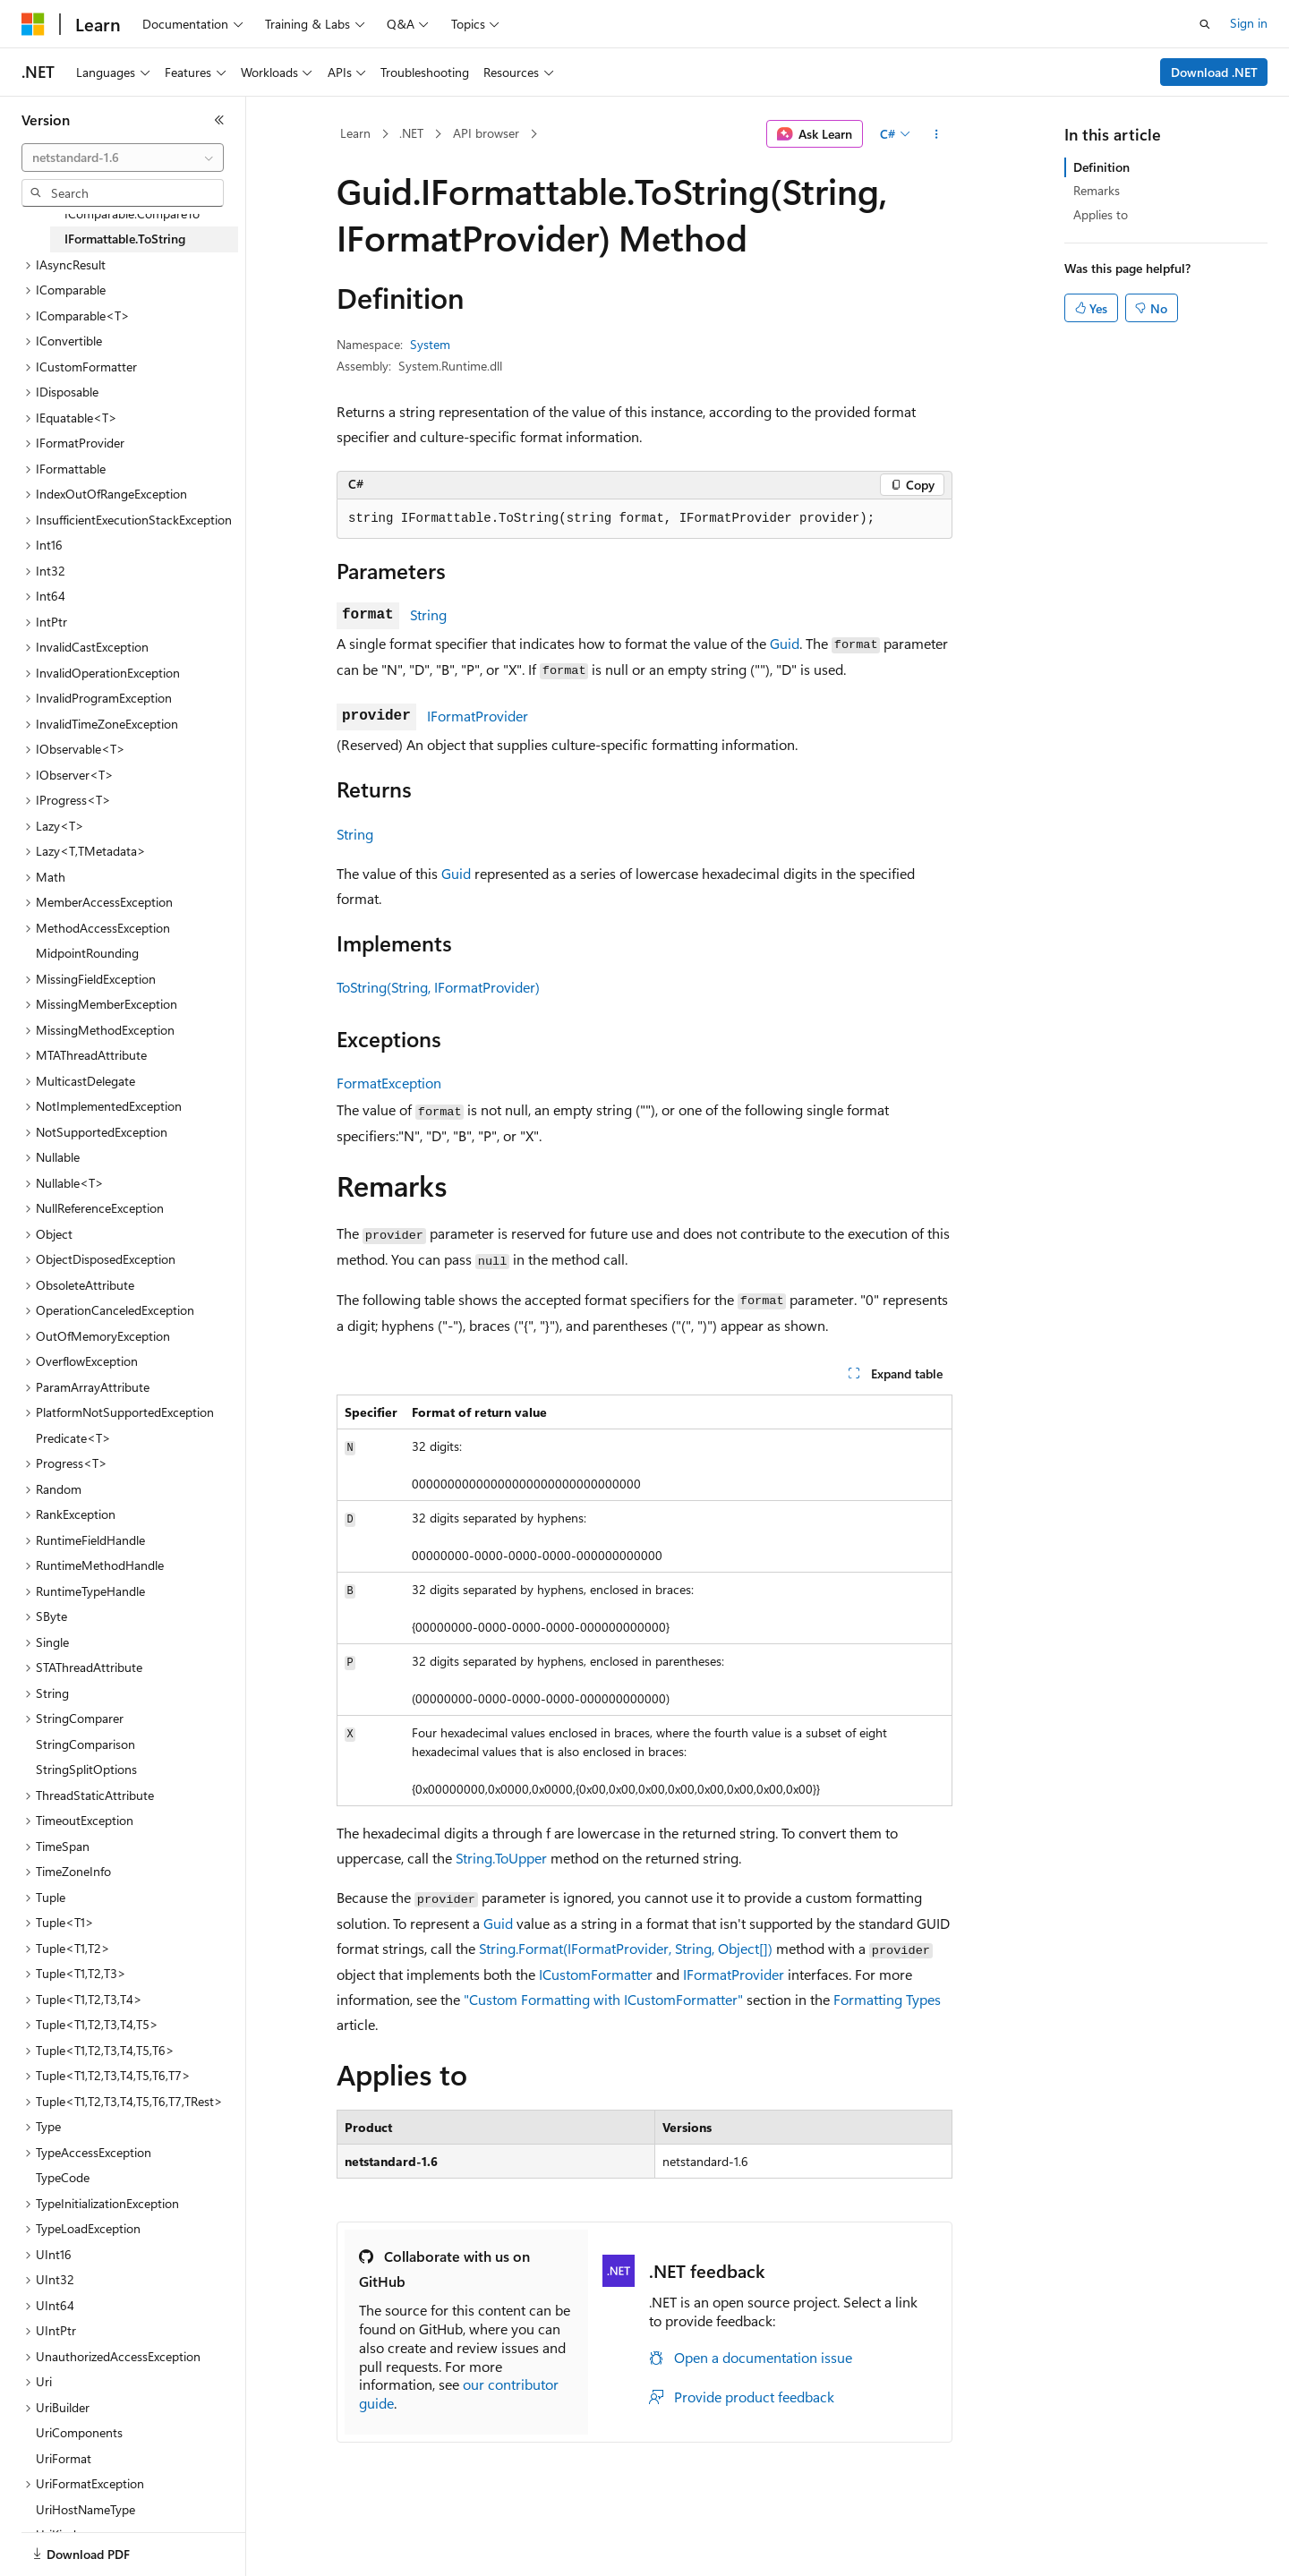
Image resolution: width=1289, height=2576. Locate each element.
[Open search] (1205, 24)
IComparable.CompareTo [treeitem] (132, 213)
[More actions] (936, 134)
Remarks (1096, 190)
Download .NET (1214, 72)
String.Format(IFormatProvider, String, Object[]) (626, 1948)
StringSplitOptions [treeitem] (86, 1769)
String (428, 614)
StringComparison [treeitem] (85, 1744)
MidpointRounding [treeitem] (87, 952)
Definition (1101, 166)
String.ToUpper (501, 1857)
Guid (784, 643)
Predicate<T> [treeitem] (73, 1437)
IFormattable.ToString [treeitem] (124, 238)
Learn (355, 132)
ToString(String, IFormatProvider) (438, 986)
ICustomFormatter (596, 1974)
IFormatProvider (477, 715)
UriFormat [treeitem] (63, 2458)
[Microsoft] (33, 24)
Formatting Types (887, 1999)
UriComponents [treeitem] (79, 2432)
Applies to (1100, 214)
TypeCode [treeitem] (63, 2177)
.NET (411, 132)
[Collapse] (219, 120)
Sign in (1249, 22)
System (430, 344)
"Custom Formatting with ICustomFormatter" (603, 1999)
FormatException (389, 1082)
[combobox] (122, 157)
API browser (486, 132)
